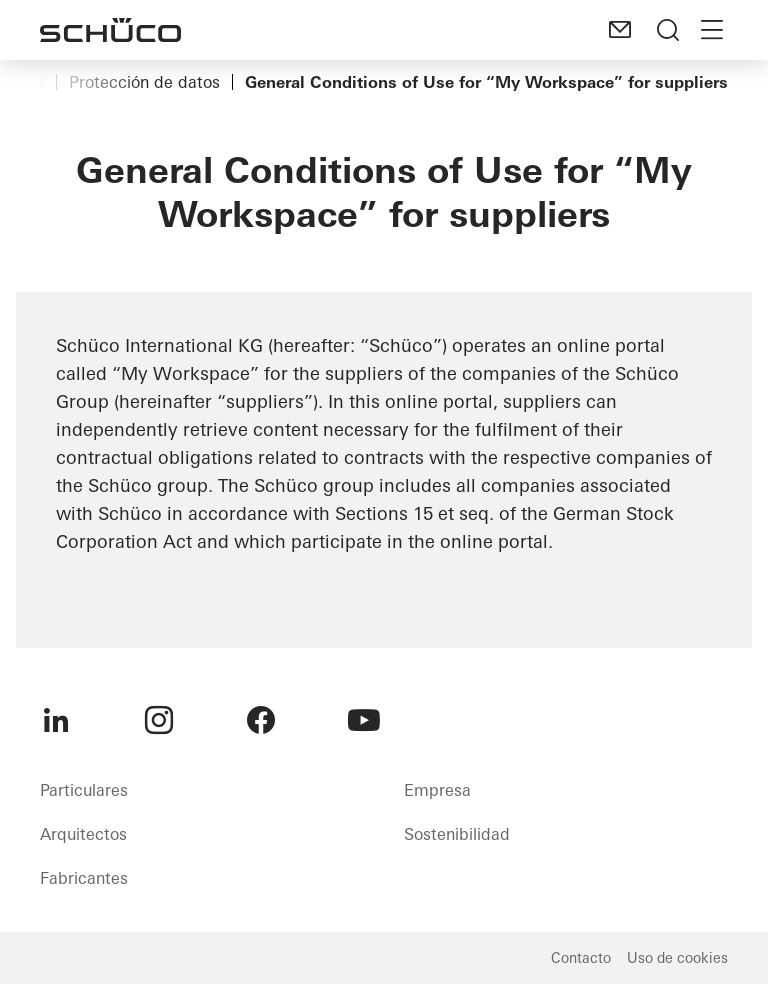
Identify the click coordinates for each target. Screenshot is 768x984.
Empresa (437, 790)
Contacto (581, 958)
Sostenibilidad (457, 834)
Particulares (84, 790)
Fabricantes (84, 878)
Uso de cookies (677, 958)
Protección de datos (144, 82)
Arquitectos (83, 834)
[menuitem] (56, 720)
